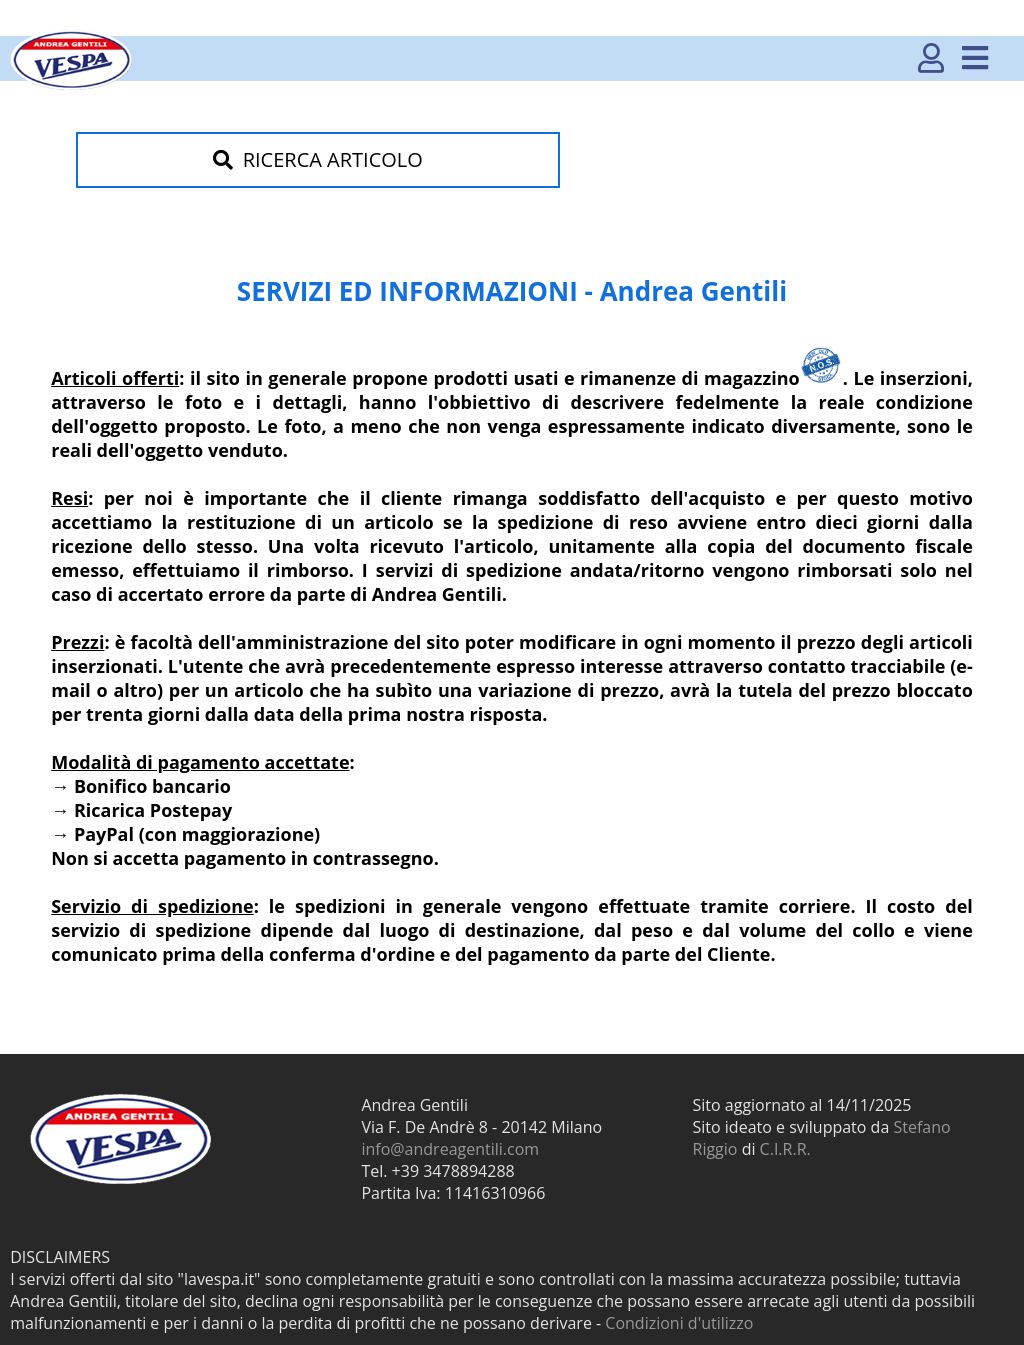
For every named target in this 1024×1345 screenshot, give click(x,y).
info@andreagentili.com (450, 1149)
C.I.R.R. (785, 1149)
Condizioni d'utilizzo (679, 1323)
